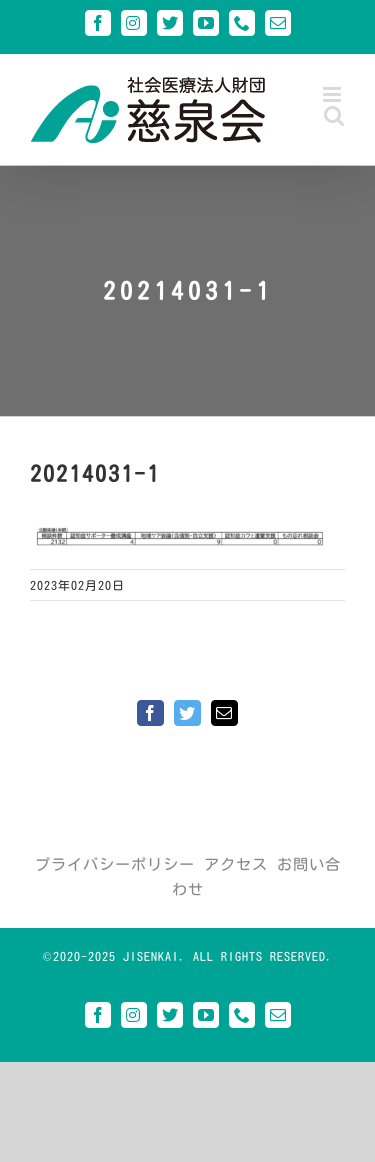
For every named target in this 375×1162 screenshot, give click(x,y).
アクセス (236, 864)
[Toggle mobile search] (334, 115)
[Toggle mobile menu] (334, 94)
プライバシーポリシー (115, 864)
